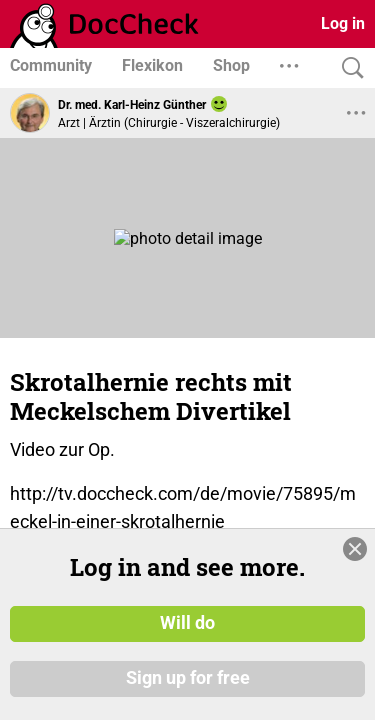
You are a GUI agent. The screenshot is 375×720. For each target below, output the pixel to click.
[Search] (348, 68)
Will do (187, 623)
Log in (343, 23)
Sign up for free (188, 679)
